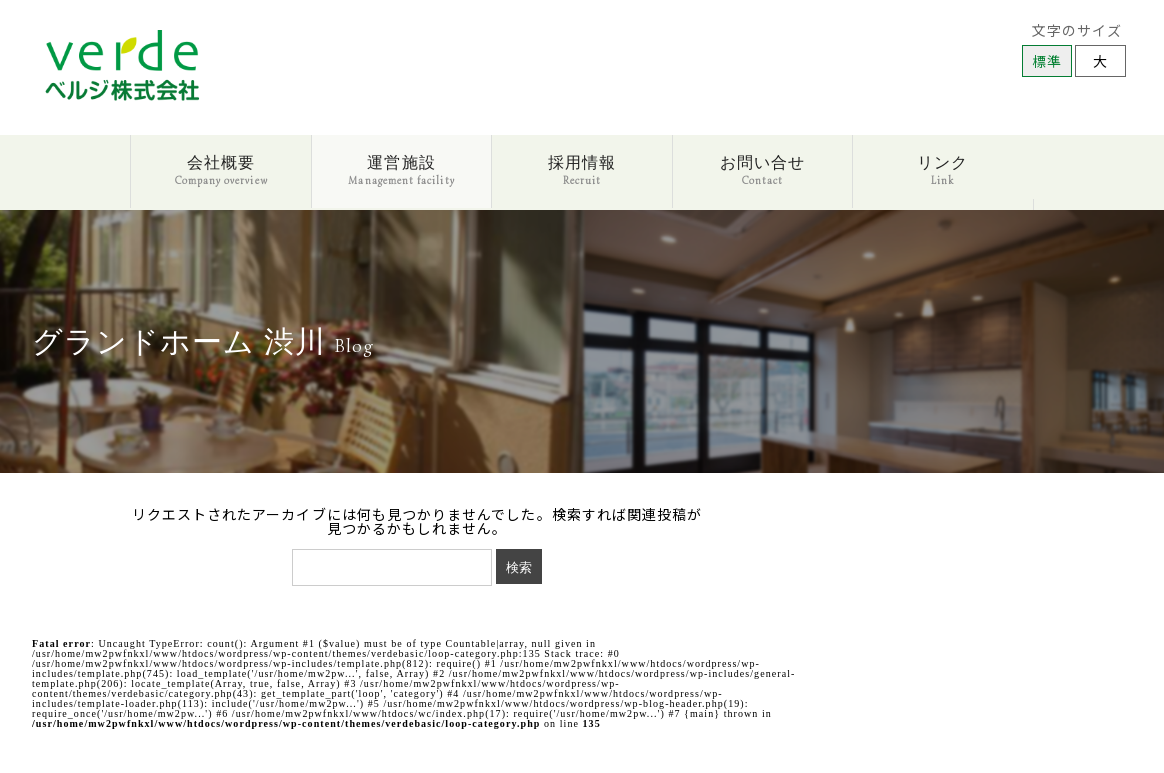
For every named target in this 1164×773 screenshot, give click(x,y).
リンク (942, 170)
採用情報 (582, 170)
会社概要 (221, 170)
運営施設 (401, 170)
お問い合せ (762, 170)
